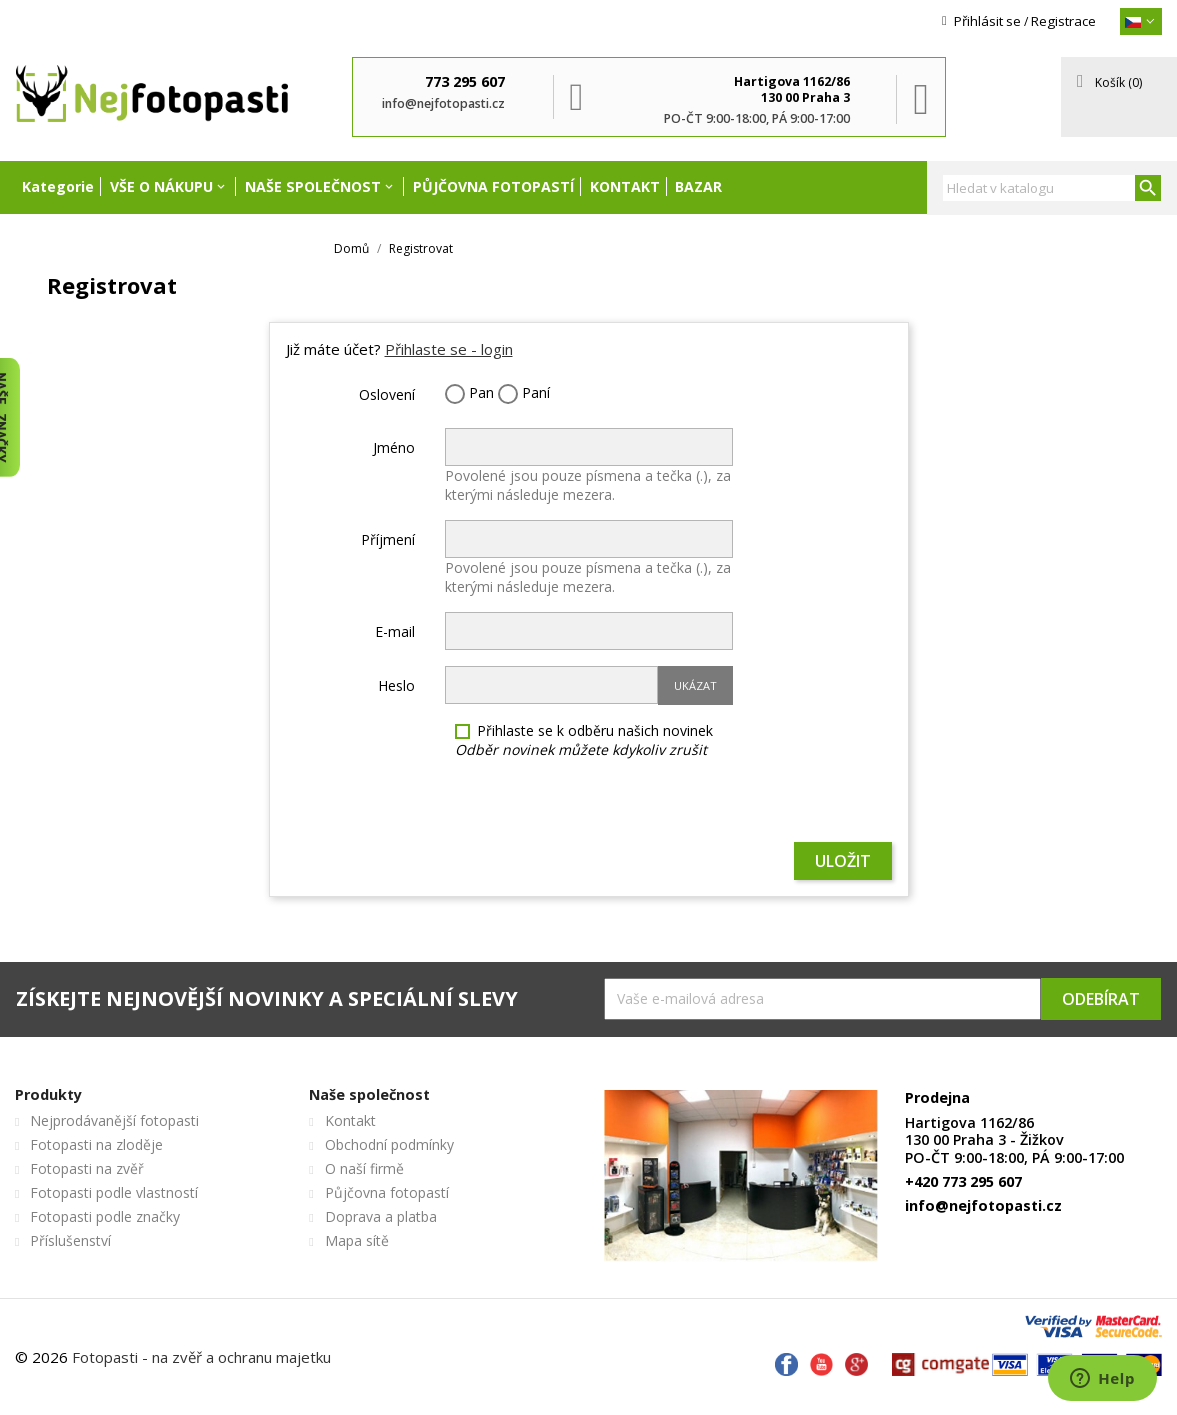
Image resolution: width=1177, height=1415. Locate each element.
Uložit (843, 861)
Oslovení (387, 394)
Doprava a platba (381, 1216)
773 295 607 (465, 81)
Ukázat (695, 685)
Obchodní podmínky (389, 1144)
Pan (469, 393)
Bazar (698, 186)
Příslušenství (70, 1240)
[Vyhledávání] (1052, 188)
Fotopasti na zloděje (96, 1144)
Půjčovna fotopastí (493, 186)
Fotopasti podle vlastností (114, 1192)
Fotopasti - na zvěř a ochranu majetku (201, 1357)
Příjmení (388, 539)
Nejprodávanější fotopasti (114, 1120)
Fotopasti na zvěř (87, 1168)
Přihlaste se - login (449, 349)
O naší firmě (364, 1168)
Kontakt (625, 186)
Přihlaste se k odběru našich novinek (584, 740)
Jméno (394, 447)
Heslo (396, 685)
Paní (524, 393)
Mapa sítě (357, 1240)
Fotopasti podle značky (105, 1216)
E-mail (395, 631)
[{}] (1141, 21)
